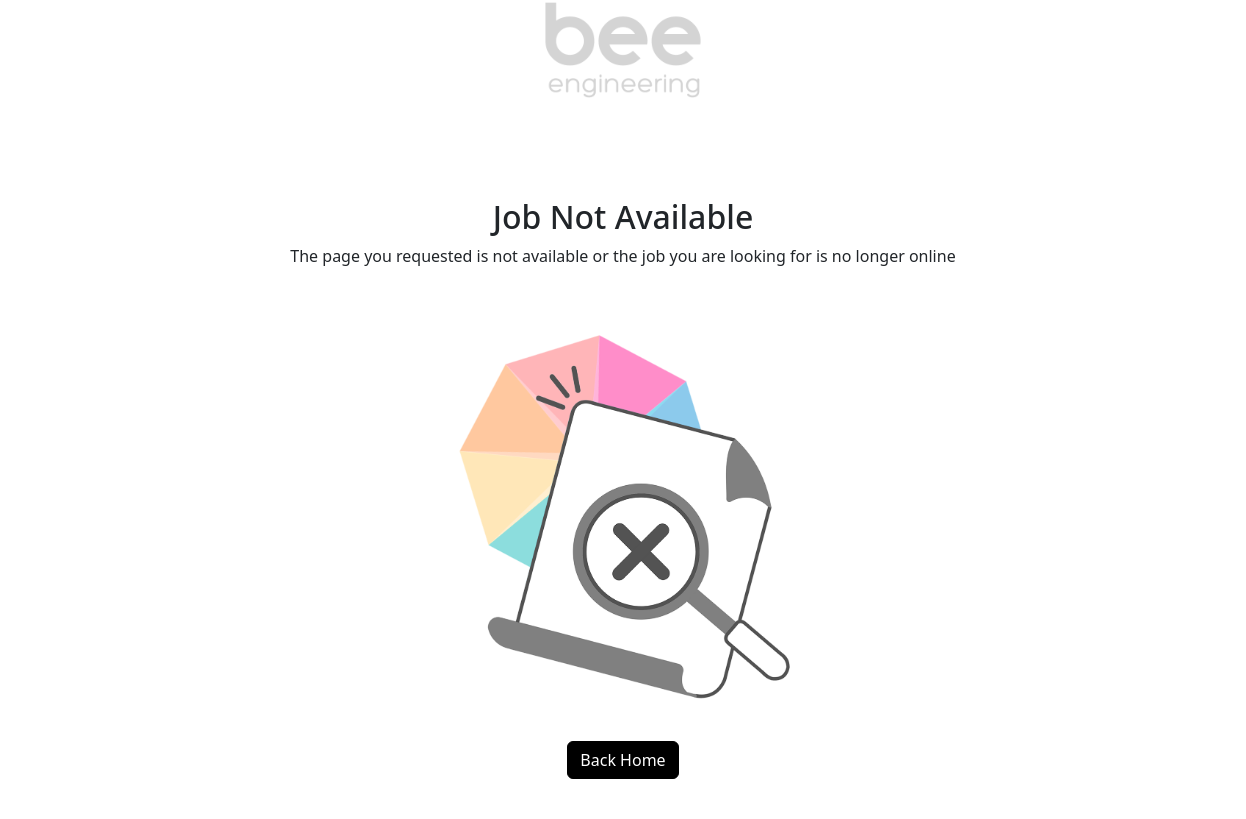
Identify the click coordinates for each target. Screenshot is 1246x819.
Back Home (622, 760)
